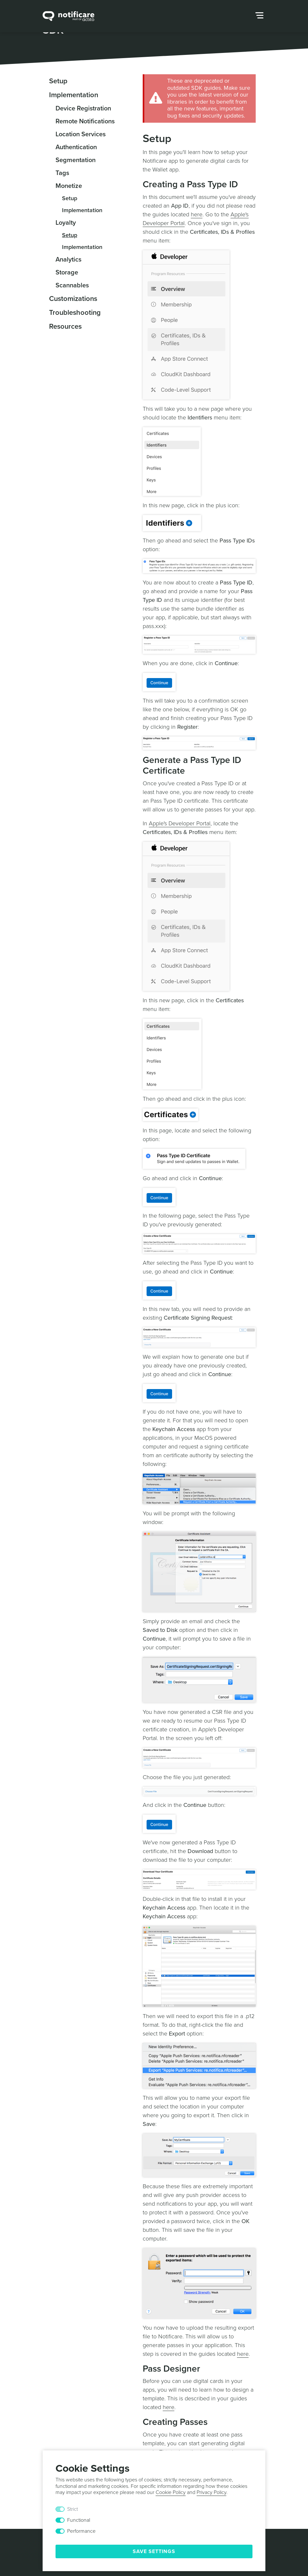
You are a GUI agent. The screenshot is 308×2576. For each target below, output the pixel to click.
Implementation (73, 95)
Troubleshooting (75, 312)
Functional (78, 2520)
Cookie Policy (171, 2492)
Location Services (81, 134)
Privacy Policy (211, 2492)
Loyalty (66, 223)
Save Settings (154, 2551)
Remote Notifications (85, 121)
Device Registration (83, 108)
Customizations (73, 298)
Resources (65, 326)
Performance (81, 2531)
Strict (72, 2509)
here (196, 214)
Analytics (68, 259)
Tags (62, 173)
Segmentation (76, 160)
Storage (67, 272)
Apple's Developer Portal (179, 823)
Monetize (69, 186)
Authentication (76, 147)
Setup (58, 81)
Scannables (72, 285)
